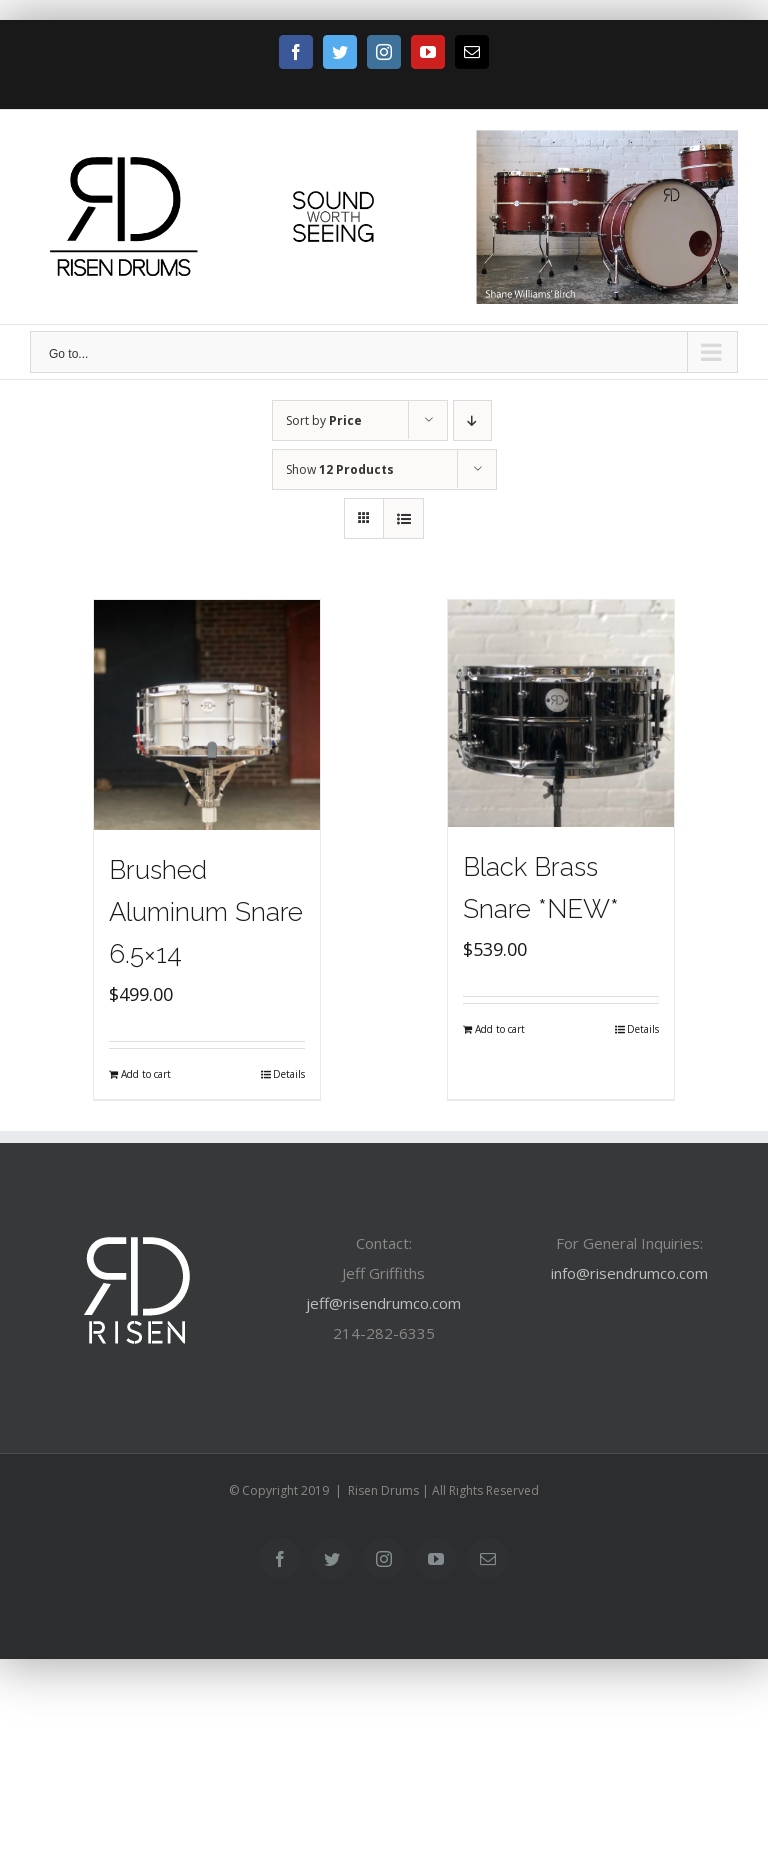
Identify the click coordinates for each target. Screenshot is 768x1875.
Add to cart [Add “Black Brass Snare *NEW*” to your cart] (500, 1029)
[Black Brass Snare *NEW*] (561, 713)
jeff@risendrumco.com (383, 1303)
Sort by (324, 420)
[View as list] (403, 518)
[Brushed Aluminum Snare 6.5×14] (207, 715)
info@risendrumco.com (629, 1273)
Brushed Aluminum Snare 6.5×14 (206, 912)
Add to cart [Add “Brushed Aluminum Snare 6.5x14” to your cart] (146, 1074)
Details (289, 1074)
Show (340, 469)
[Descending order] (472, 420)
